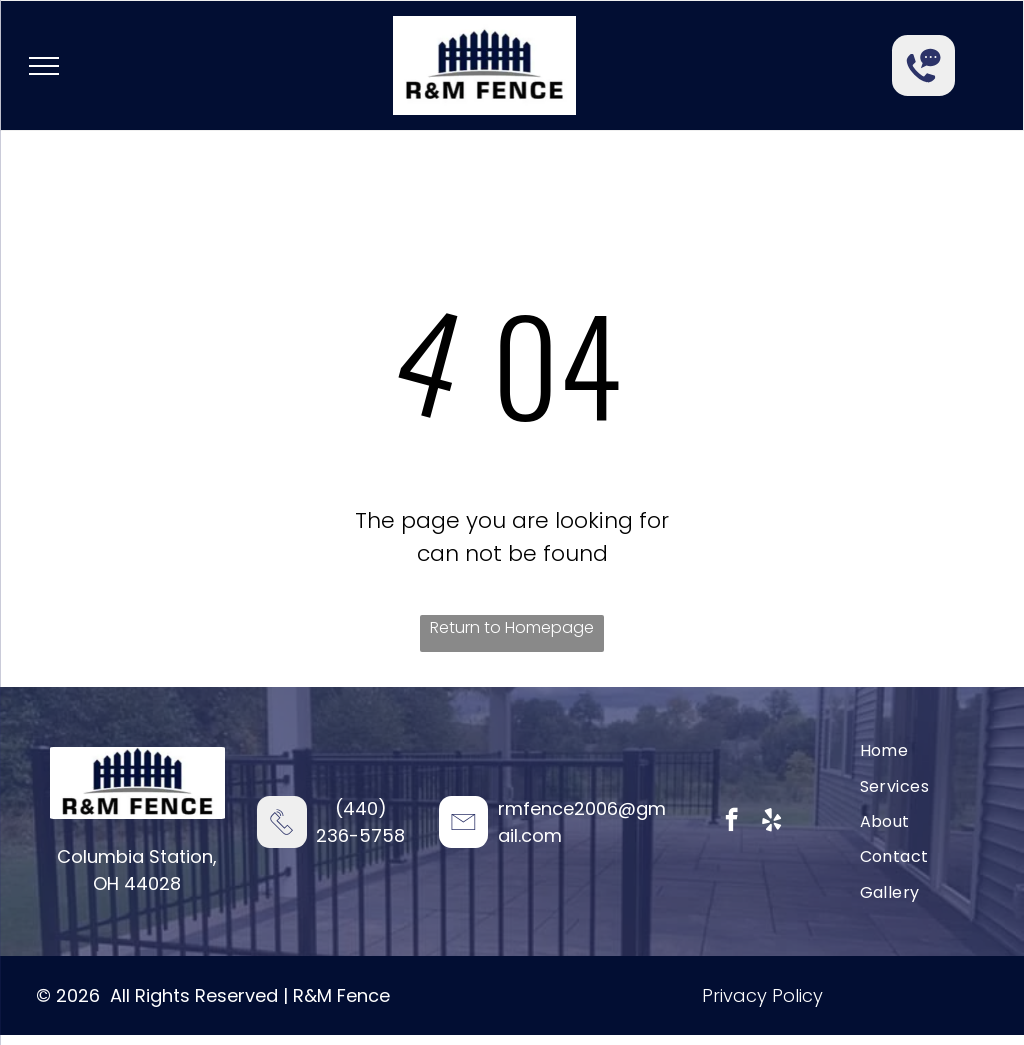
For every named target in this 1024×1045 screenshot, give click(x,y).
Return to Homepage (512, 627)
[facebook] (731, 822)
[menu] (44, 66)
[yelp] (771, 822)
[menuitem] (884, 750)
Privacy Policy (762, 995)
